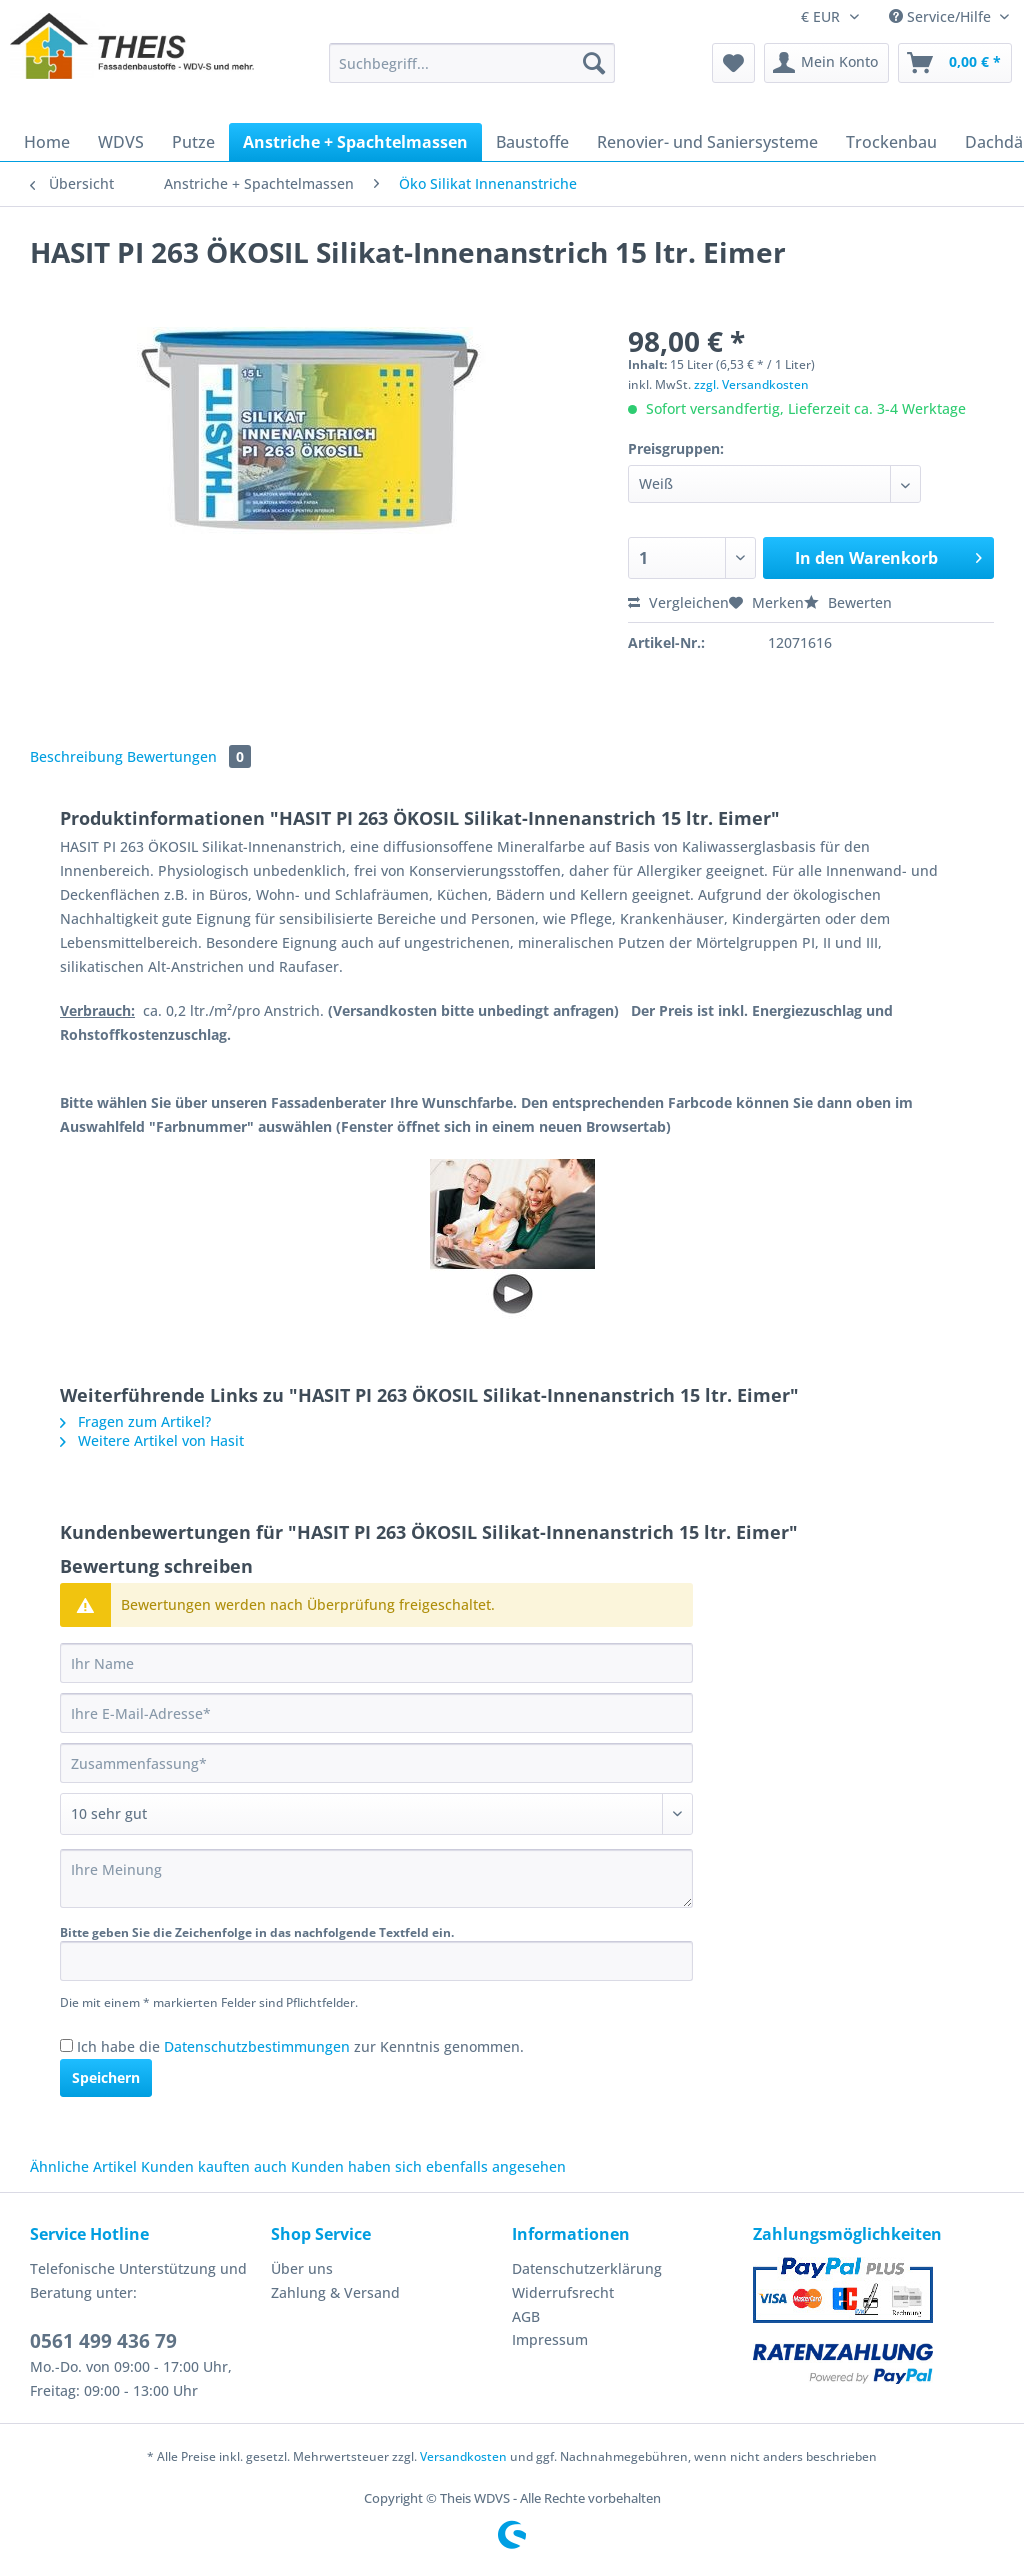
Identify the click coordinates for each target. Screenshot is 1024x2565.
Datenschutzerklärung (587, 2268)
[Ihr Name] (376, 1663)
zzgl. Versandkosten (751, 384)
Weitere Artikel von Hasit (152, 1440)
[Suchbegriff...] (472, 63)
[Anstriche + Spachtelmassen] (355, 142)
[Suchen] (594, 63)
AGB (526, 2316)
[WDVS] (121, 142)
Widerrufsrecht (563, 2292)
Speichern (106, 2077)
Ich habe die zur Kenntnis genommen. (300, 2046)
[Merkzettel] (733, 63)
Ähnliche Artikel (83, 2166)
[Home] (47, 142)
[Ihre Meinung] (376, 1878)
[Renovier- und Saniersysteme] (707, 142)
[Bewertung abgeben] (376, 1814)
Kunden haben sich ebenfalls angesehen (428, 2166)
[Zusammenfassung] (376, 1763)
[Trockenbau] (891, 142)
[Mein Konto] (826, 63)
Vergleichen (678, 602)
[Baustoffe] (532, 142)
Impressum (550, 2339)
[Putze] (193, 142)
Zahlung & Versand (335, 2292)
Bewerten (848, 602)
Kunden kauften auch (214, 2166)
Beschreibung (76, 756)
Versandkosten (463, 2456)
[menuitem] (472, 72)
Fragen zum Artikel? (135, 1421)
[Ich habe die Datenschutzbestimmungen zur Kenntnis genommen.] (66, 2045)
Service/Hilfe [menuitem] (942, 16)
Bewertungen (189, 756)
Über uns (302, 2268)
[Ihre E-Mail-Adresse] (376, 1713)
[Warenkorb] (955, 63)
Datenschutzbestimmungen (257, 2046)
